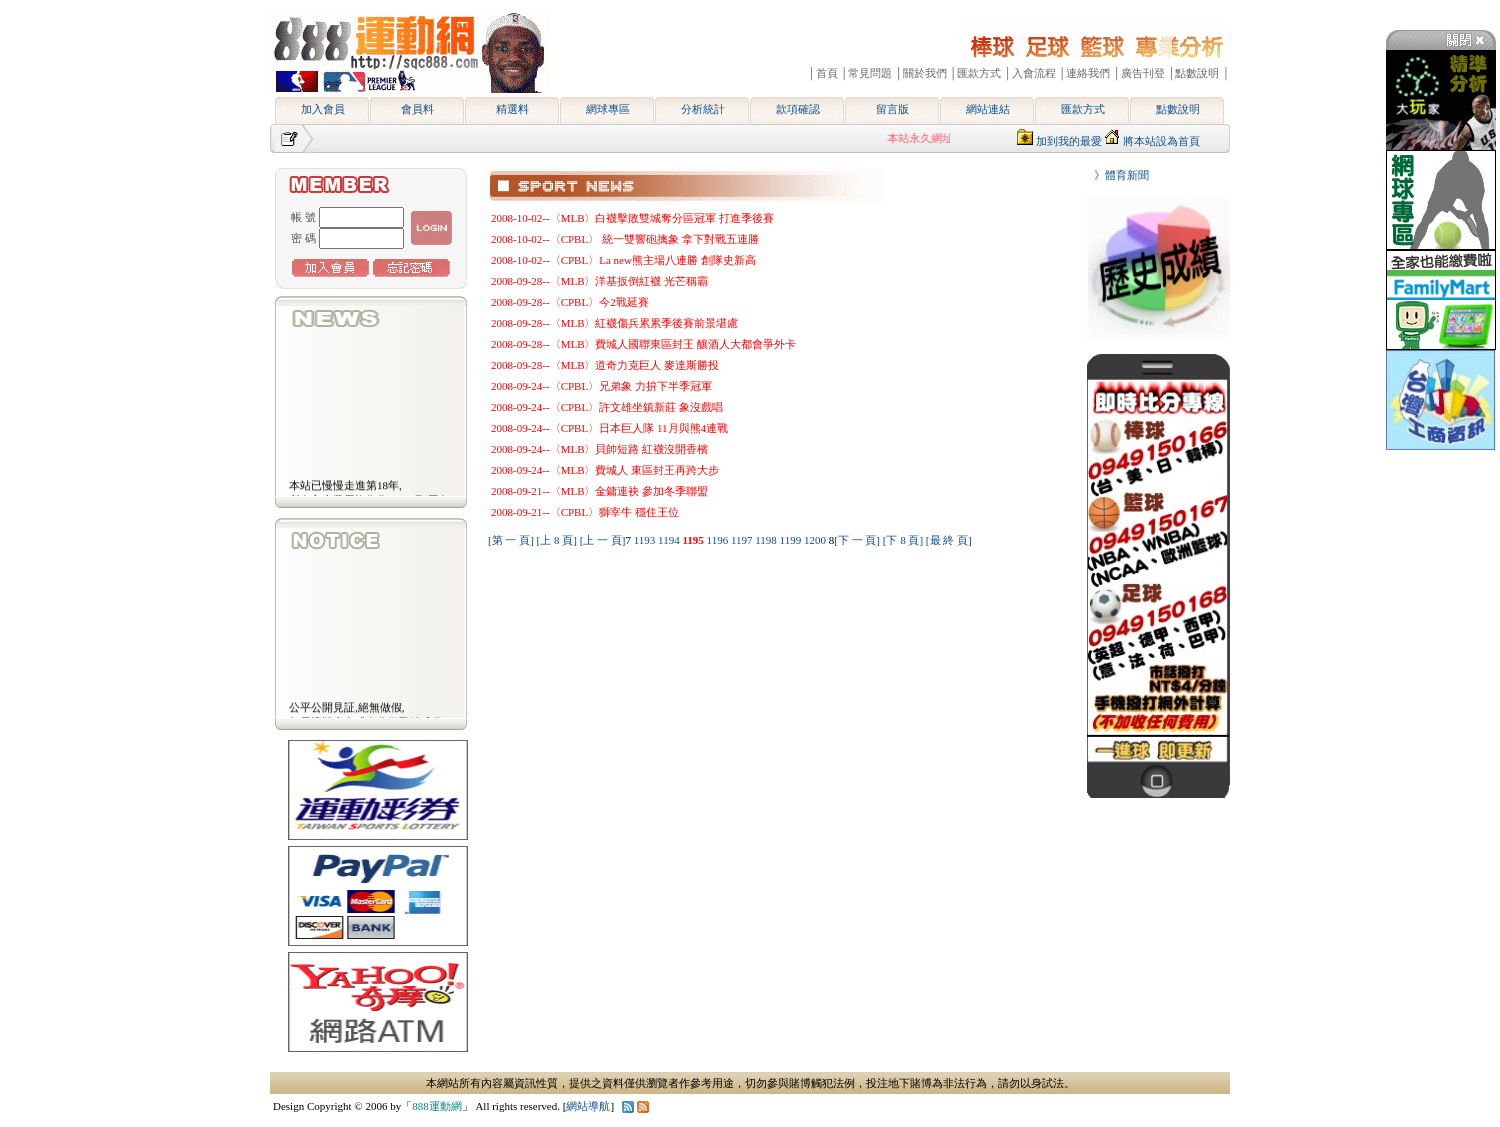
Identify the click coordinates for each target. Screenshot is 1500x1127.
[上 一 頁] (603, 540)
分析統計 (703, 109)
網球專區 (608, 109)
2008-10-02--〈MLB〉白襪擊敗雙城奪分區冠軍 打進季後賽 (632, 218)
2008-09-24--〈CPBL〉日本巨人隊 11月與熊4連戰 (609, 428)
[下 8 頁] (903, 540)
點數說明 (1178, 109)
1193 (646, 540)
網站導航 (588, 1106)
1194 (670, 540)
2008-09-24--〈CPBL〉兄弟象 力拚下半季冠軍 (601, 386)
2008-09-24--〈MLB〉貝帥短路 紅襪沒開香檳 (599, 449)
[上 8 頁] (557, 540)
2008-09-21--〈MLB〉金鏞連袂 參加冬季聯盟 (599, 491)
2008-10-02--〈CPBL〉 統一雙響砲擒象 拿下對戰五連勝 (625, 239)
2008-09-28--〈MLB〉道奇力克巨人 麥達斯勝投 (605, 365)
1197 (743, 540)
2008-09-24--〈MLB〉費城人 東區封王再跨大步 (605, 470)
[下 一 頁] (857, 540)
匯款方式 (1083, 109)
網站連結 (988, 109)
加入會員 (323, 109)
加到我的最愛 (1069, 141)
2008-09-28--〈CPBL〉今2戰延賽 (570, 302)
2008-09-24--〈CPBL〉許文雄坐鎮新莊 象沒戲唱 (607, 407)
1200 (816, 540)
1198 (767, 540)
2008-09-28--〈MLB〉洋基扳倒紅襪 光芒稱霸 (599, 281)
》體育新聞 (1116, 175)
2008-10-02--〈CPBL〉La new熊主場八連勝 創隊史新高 (623, 260)
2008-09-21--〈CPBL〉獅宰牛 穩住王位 (585, 512)
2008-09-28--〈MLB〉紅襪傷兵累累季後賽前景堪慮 (615, 323)
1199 (792, 540)
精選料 (512, 109)
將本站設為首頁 (1161, 141)
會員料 (417, 109)
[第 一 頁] (511, 540)
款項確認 (798, 109)
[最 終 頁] (949, 540)
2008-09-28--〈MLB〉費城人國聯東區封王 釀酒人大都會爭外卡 (643, 344)
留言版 (892, 109)
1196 (719, 540)
